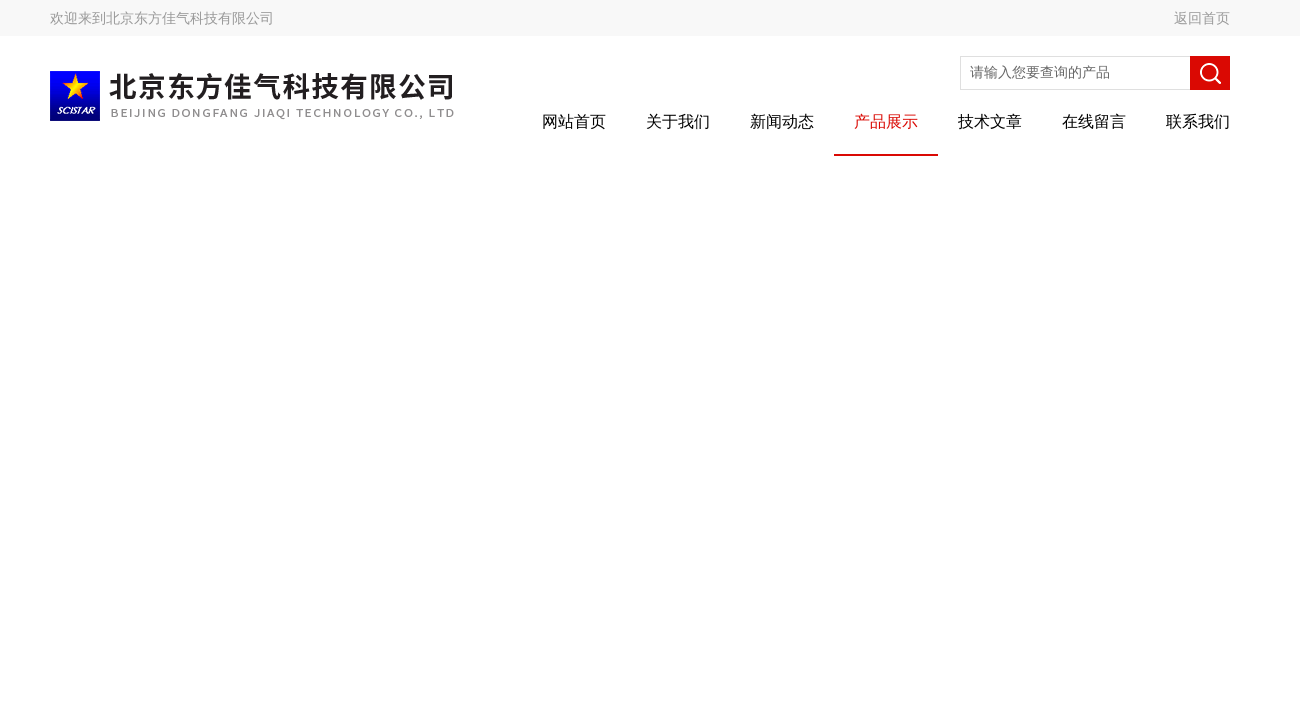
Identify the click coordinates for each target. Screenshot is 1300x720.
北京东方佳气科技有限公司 (190, 18)
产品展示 (886, 121)
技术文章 (990, 121)
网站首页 (574, 121)
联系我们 (1198, 121)
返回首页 (1202, 18)
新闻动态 (782, 121)
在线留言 (1094, 121)
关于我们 (678, 121)
